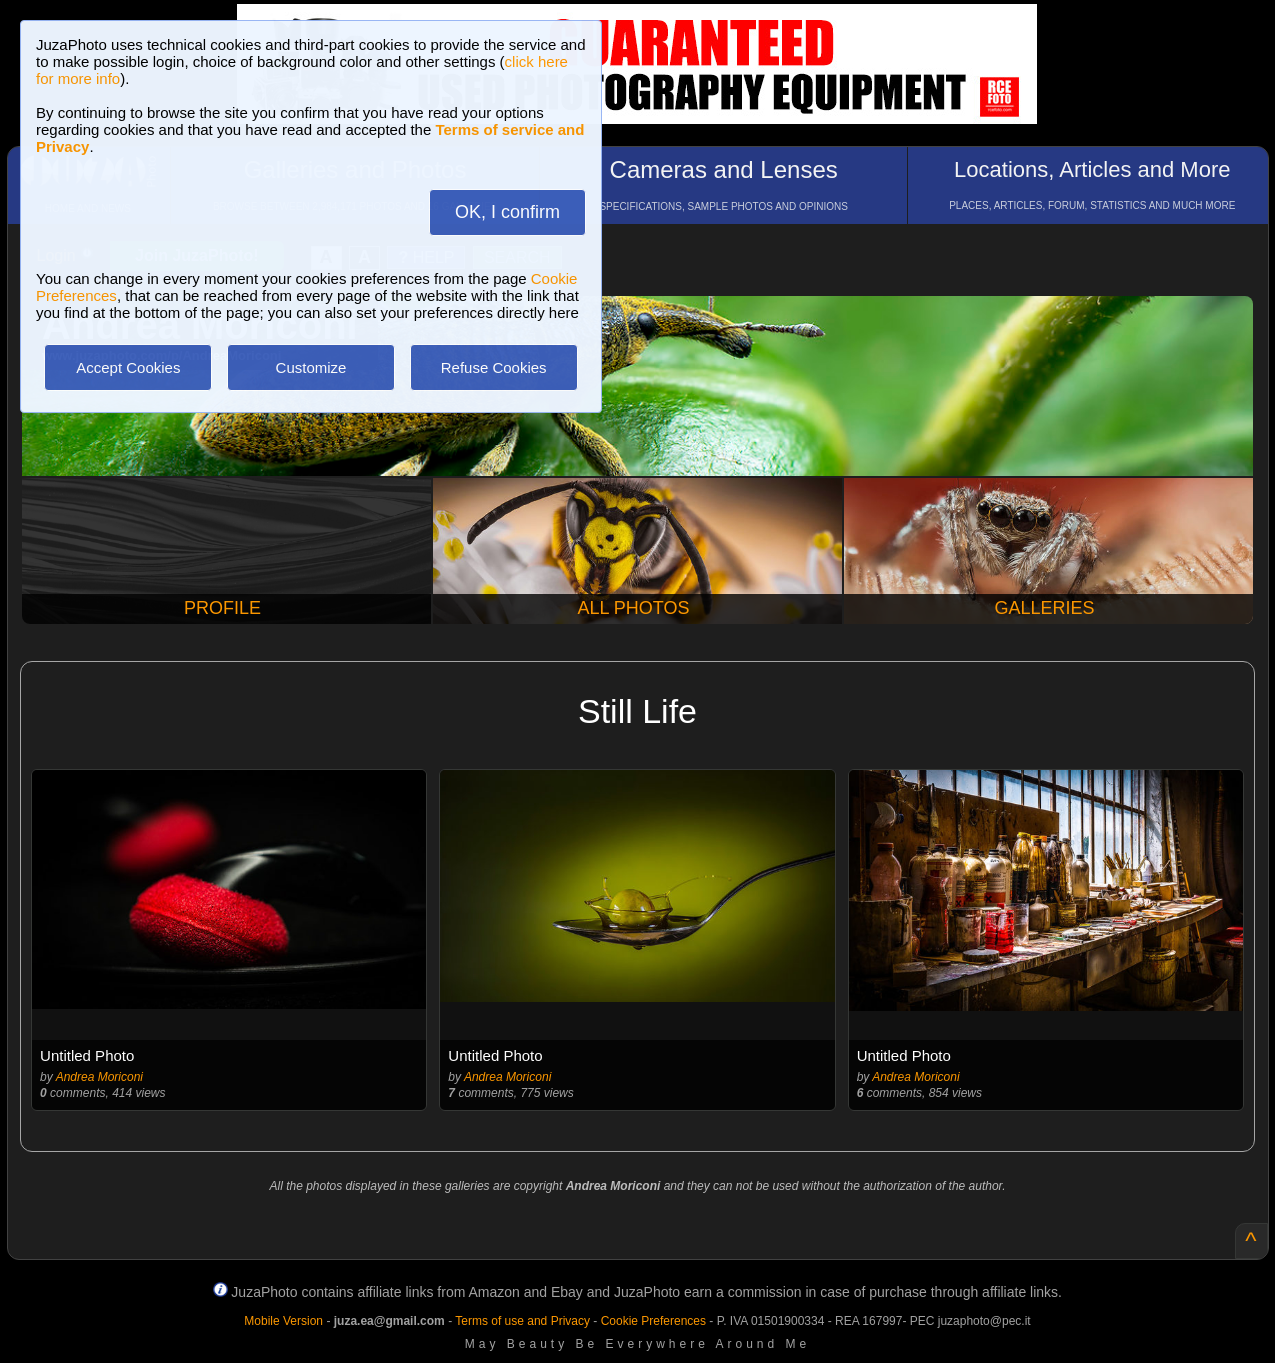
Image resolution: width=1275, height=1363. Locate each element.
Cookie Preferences (653, 1321)
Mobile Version (283, 1321)
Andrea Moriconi (99, 1077)
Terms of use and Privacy (522, 1321)
